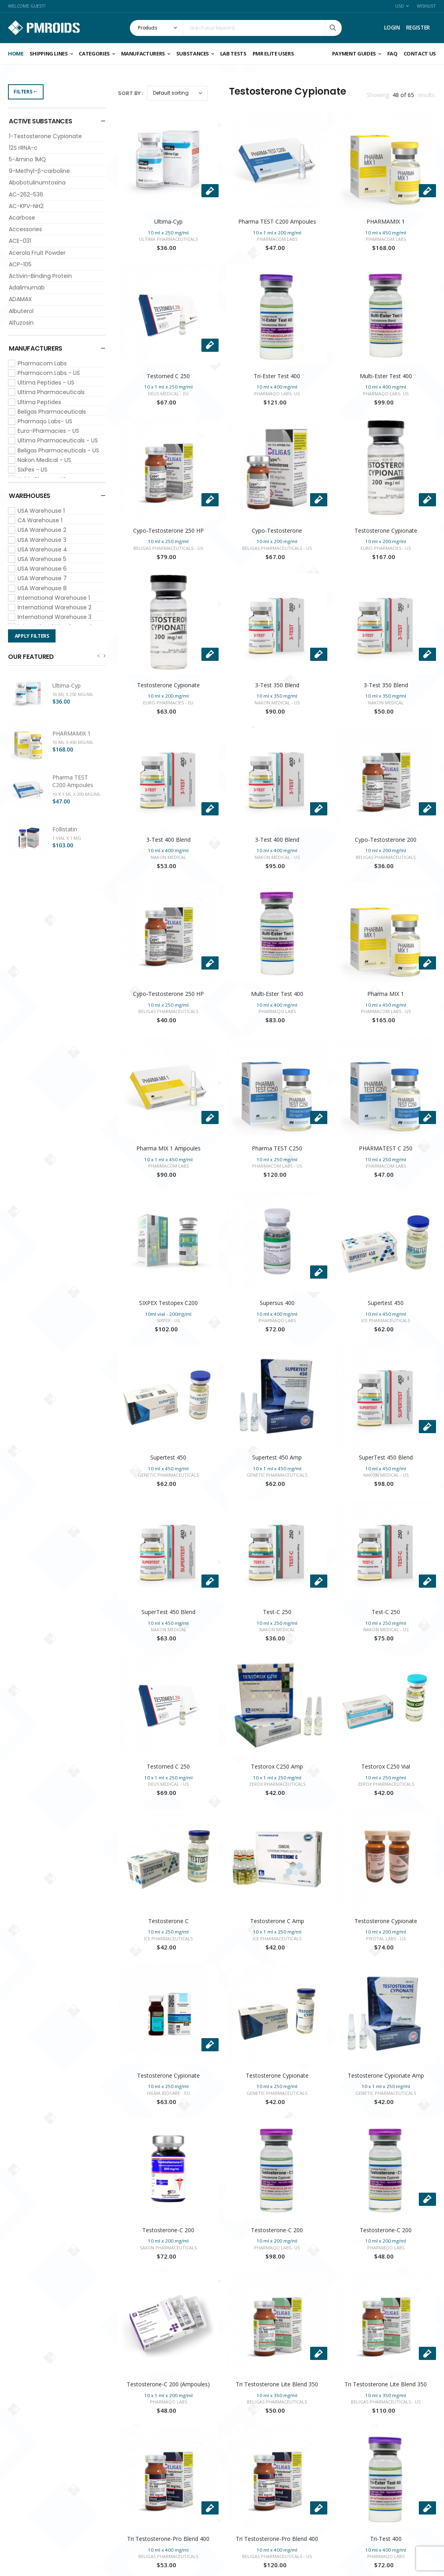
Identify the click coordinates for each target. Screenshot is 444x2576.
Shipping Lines (49, 53)
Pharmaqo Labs (277, 1011)
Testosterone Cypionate (385, 530)
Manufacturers (143, 53)
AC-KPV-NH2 (26, 206)
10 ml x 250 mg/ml (73, 694)
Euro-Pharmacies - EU (168, 702)
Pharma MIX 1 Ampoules (168, 1148)
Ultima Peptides (39, 402)
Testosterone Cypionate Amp (386, 2075)
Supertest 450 (386, 1303)
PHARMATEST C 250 (385, 1148)
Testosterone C (168, 1921)
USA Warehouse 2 (42, 530)
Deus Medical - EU (168, 393)
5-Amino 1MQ (27, 159)
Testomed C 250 (168, 376)
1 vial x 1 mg (66, 838)
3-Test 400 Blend (168, 839)
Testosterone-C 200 (168, 2230)
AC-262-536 (26, 194)
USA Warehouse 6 (42, 569)
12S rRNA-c (23, 148)
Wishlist (426, 6)
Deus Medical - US (168, 1784)
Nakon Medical (386, 702)
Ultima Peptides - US (46, 383)
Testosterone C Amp (277, 1921)
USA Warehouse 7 (42, 578)
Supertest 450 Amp (277, 1457)
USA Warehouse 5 (42, 559)
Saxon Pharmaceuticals (168, 2247)
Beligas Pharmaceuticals (52, 412)
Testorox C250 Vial (385, 1766)
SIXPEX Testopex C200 (168, 1303)
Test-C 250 (277, 1612)
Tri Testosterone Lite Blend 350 (277, 2384)
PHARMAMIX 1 (71, 733)
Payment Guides (354, 53)
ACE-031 (20, 241)
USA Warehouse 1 (41, 511)
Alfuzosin (21, 323)
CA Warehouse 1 (40, 520)
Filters (26, 91)
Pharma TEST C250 (277, 1148)
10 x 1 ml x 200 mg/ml (76, 794)
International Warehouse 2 (55, 607)
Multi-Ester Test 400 (386, 376)
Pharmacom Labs (42, 363)
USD (399, 6)
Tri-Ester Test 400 (277, 376)
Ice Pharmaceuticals (385, 1320)
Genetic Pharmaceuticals (168, 1475)
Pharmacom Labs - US (49, 373)
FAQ (392, 53)
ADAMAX (20, 299)
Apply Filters (32, 636)
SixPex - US (33, 470)
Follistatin (64, 829)
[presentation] (99, 655)
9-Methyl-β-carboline (39, 171)
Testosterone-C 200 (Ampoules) (168, 2384)
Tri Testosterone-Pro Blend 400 (168, 2538)
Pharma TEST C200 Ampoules (72, 781)
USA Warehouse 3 (42, 540)
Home (16, 53)
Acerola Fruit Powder (37, 253)
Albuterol (21, 311)
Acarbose (22, 218)
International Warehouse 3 (55, 617)
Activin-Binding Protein (40, 276)
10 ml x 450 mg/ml (73, 742)
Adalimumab (27, 288)
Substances (192, 53)
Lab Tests (233, 53)
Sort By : (130, 93)
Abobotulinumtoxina (37, 182)
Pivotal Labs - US (386, 1938)
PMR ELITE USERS (273, 53)
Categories (94, 53)
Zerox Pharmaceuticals (277, 1784)
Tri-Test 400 (386, 2538)
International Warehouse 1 (54, 598)
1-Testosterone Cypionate (45, 136)
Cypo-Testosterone (277, 530)
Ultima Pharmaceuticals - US (58, 440)
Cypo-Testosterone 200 (385, 839)
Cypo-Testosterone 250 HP (168, 530)
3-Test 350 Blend (277, 685)
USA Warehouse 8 (42, 588)
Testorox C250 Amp (277, 1766)
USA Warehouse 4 (42, 549)
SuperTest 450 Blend (386, 1457)
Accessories (25, 229)
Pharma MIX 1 (385, 993)
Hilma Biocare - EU (168, 2093)
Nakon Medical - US (44, 460)
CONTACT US (420, 53)
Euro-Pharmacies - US (48, 431)
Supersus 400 (277, 1303)
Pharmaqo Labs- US (45, 421)
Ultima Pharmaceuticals (51, 392)
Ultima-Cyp (66, 685)
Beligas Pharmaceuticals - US (58, 450)
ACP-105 (20, 264)
